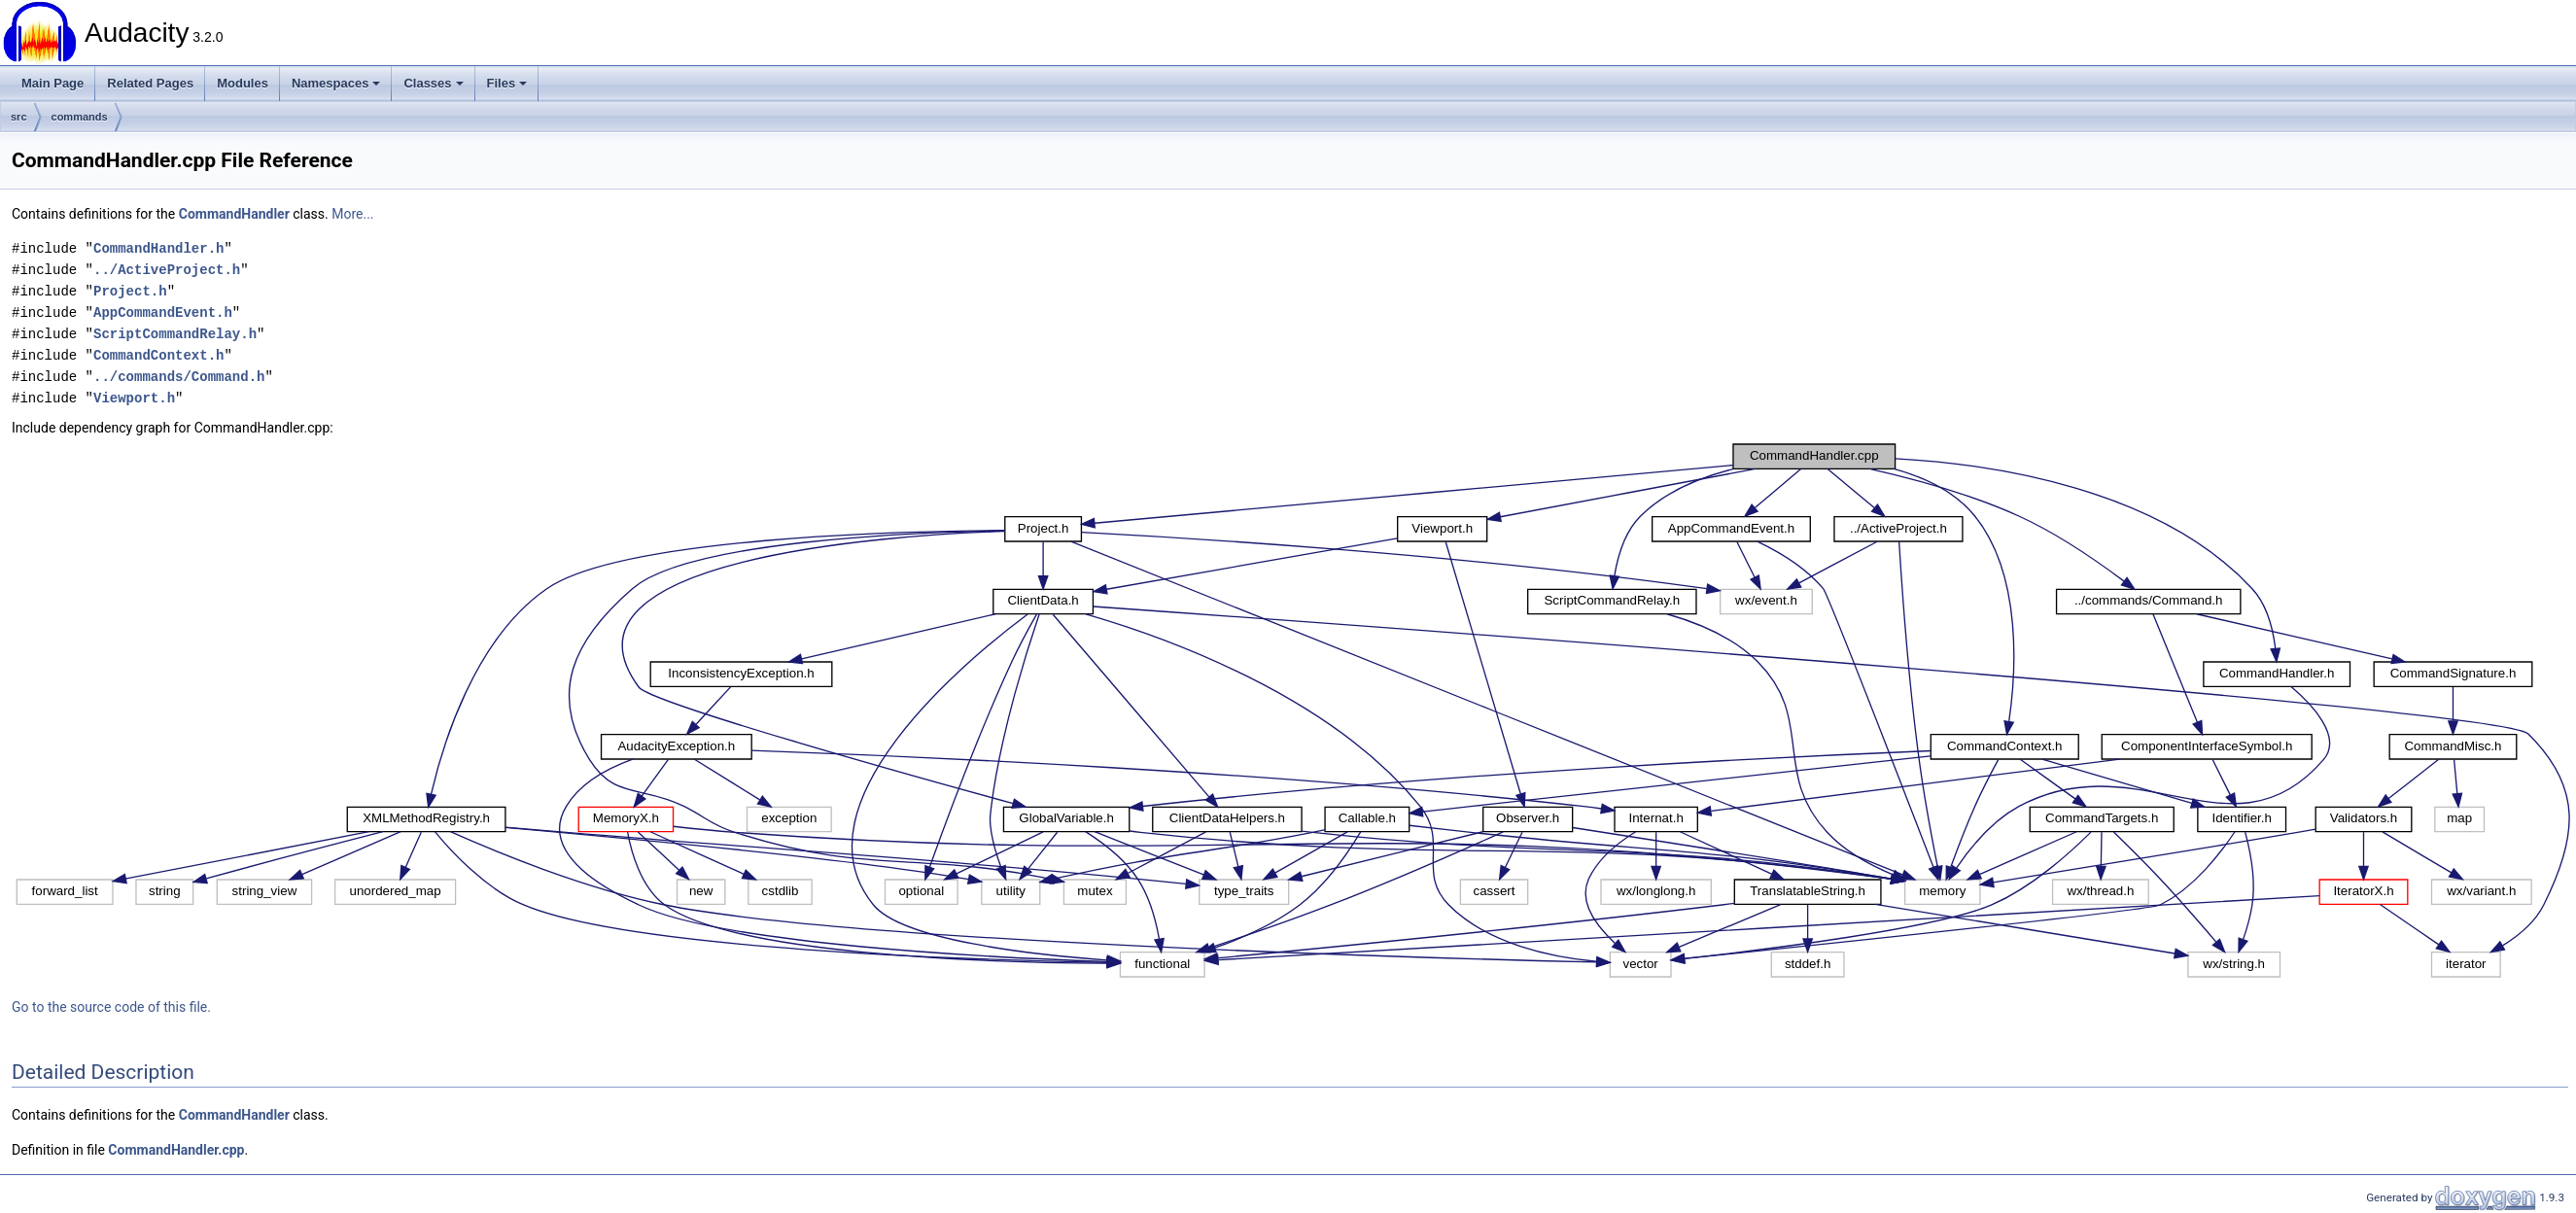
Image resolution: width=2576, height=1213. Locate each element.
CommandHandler (234, 214)
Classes (433, 83)
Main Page (52, 83)
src (19, 116)
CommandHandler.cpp (176, 1150)
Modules (242, 83)
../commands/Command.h (178, 376)
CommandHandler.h (158, 248)
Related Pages (150, 83)
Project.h (130, 291)
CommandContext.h (158, 355)
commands (80, 116)
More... (352, 214)
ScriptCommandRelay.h (175, 334)
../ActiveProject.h (166, 269)
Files (507, 83)
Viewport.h (134, 398)
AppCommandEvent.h (162, 312)
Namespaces (336, 83)
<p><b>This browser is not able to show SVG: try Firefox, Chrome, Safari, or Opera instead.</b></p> (1294, 710)
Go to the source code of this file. (111, 1007)
